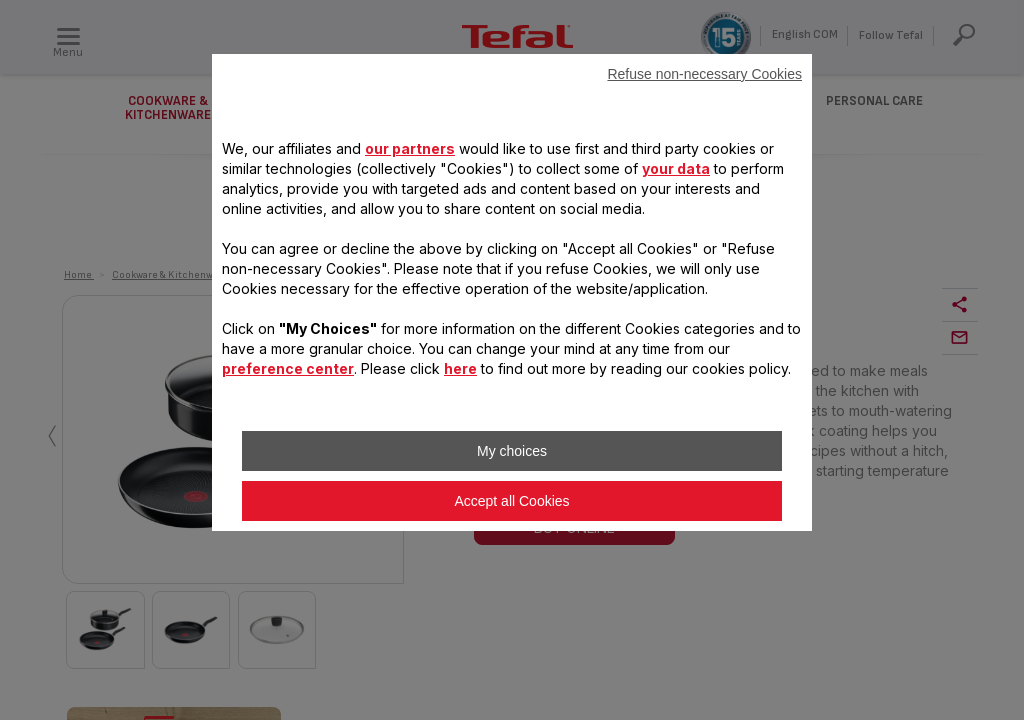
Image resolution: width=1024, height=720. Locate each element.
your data (676, 168)
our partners (410, 148)
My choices (512, 451)
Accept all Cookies (511, 501)
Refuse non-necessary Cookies (704, 74)
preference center (288, 368)
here (460, 368)
